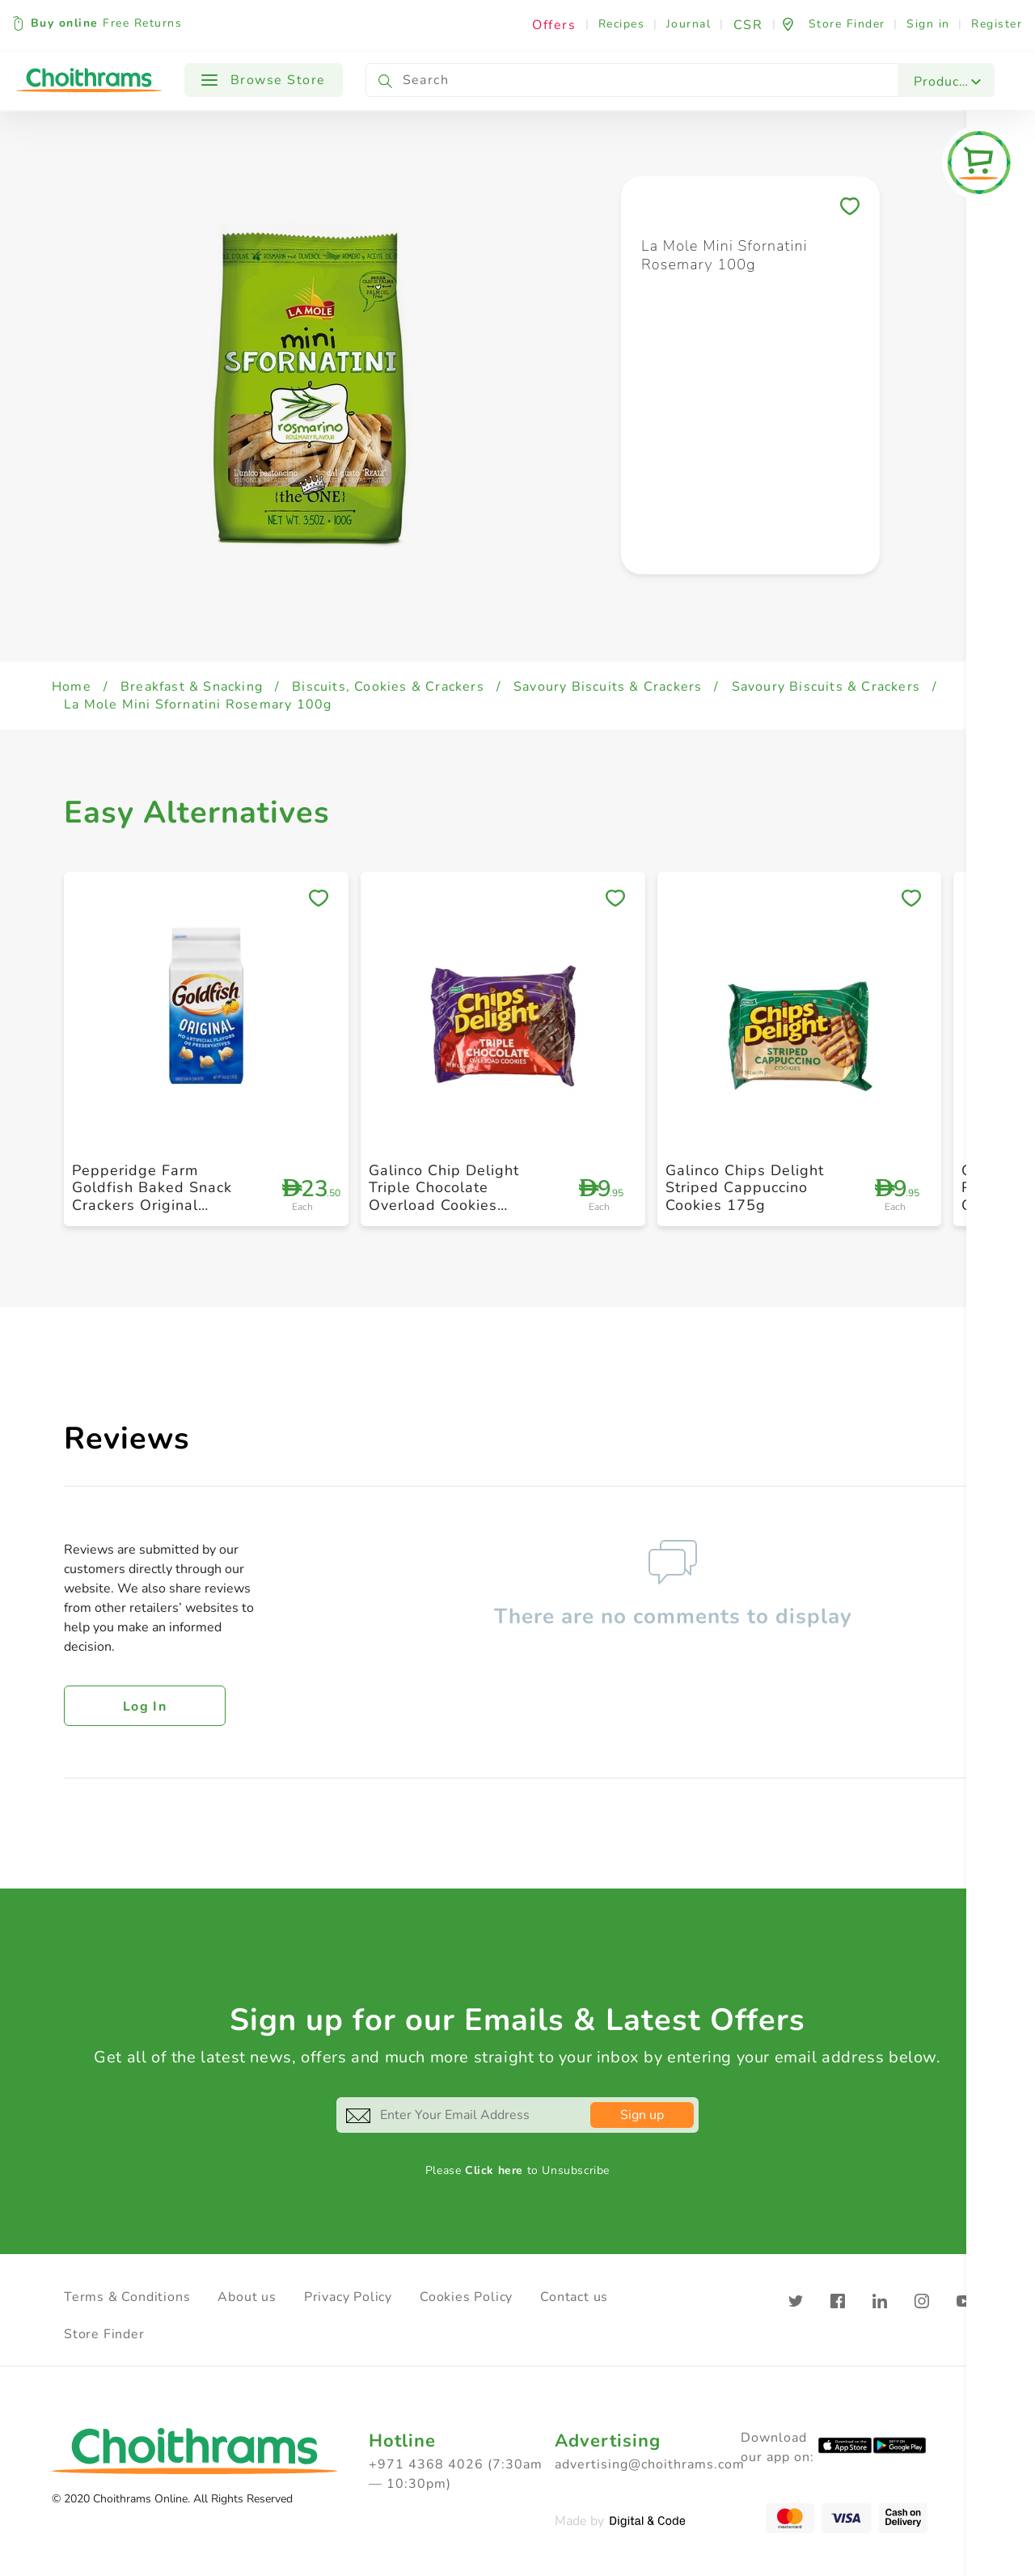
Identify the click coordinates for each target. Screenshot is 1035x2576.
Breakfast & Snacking (191, 687)
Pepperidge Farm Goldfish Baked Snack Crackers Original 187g (152, 1197)
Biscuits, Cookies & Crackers (388, 687)
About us (247, 2297)
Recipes (621, 24)
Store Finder (104, 2334)
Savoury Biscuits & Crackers (607, 687)
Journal (689, 24)
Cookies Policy (466, 2297)
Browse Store (263, 80)
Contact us (574, 2297)
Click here (494, 2170)
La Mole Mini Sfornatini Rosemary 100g (198, 704)
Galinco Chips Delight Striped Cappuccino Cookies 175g (744, 1188)
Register (996, 24)
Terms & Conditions (127, 2297)
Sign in (928, 24)
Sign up (642, 2115)
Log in (145, 1706)
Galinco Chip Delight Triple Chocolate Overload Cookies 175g (444, 1197)
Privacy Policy (348, 2297)
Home (71, 687)
